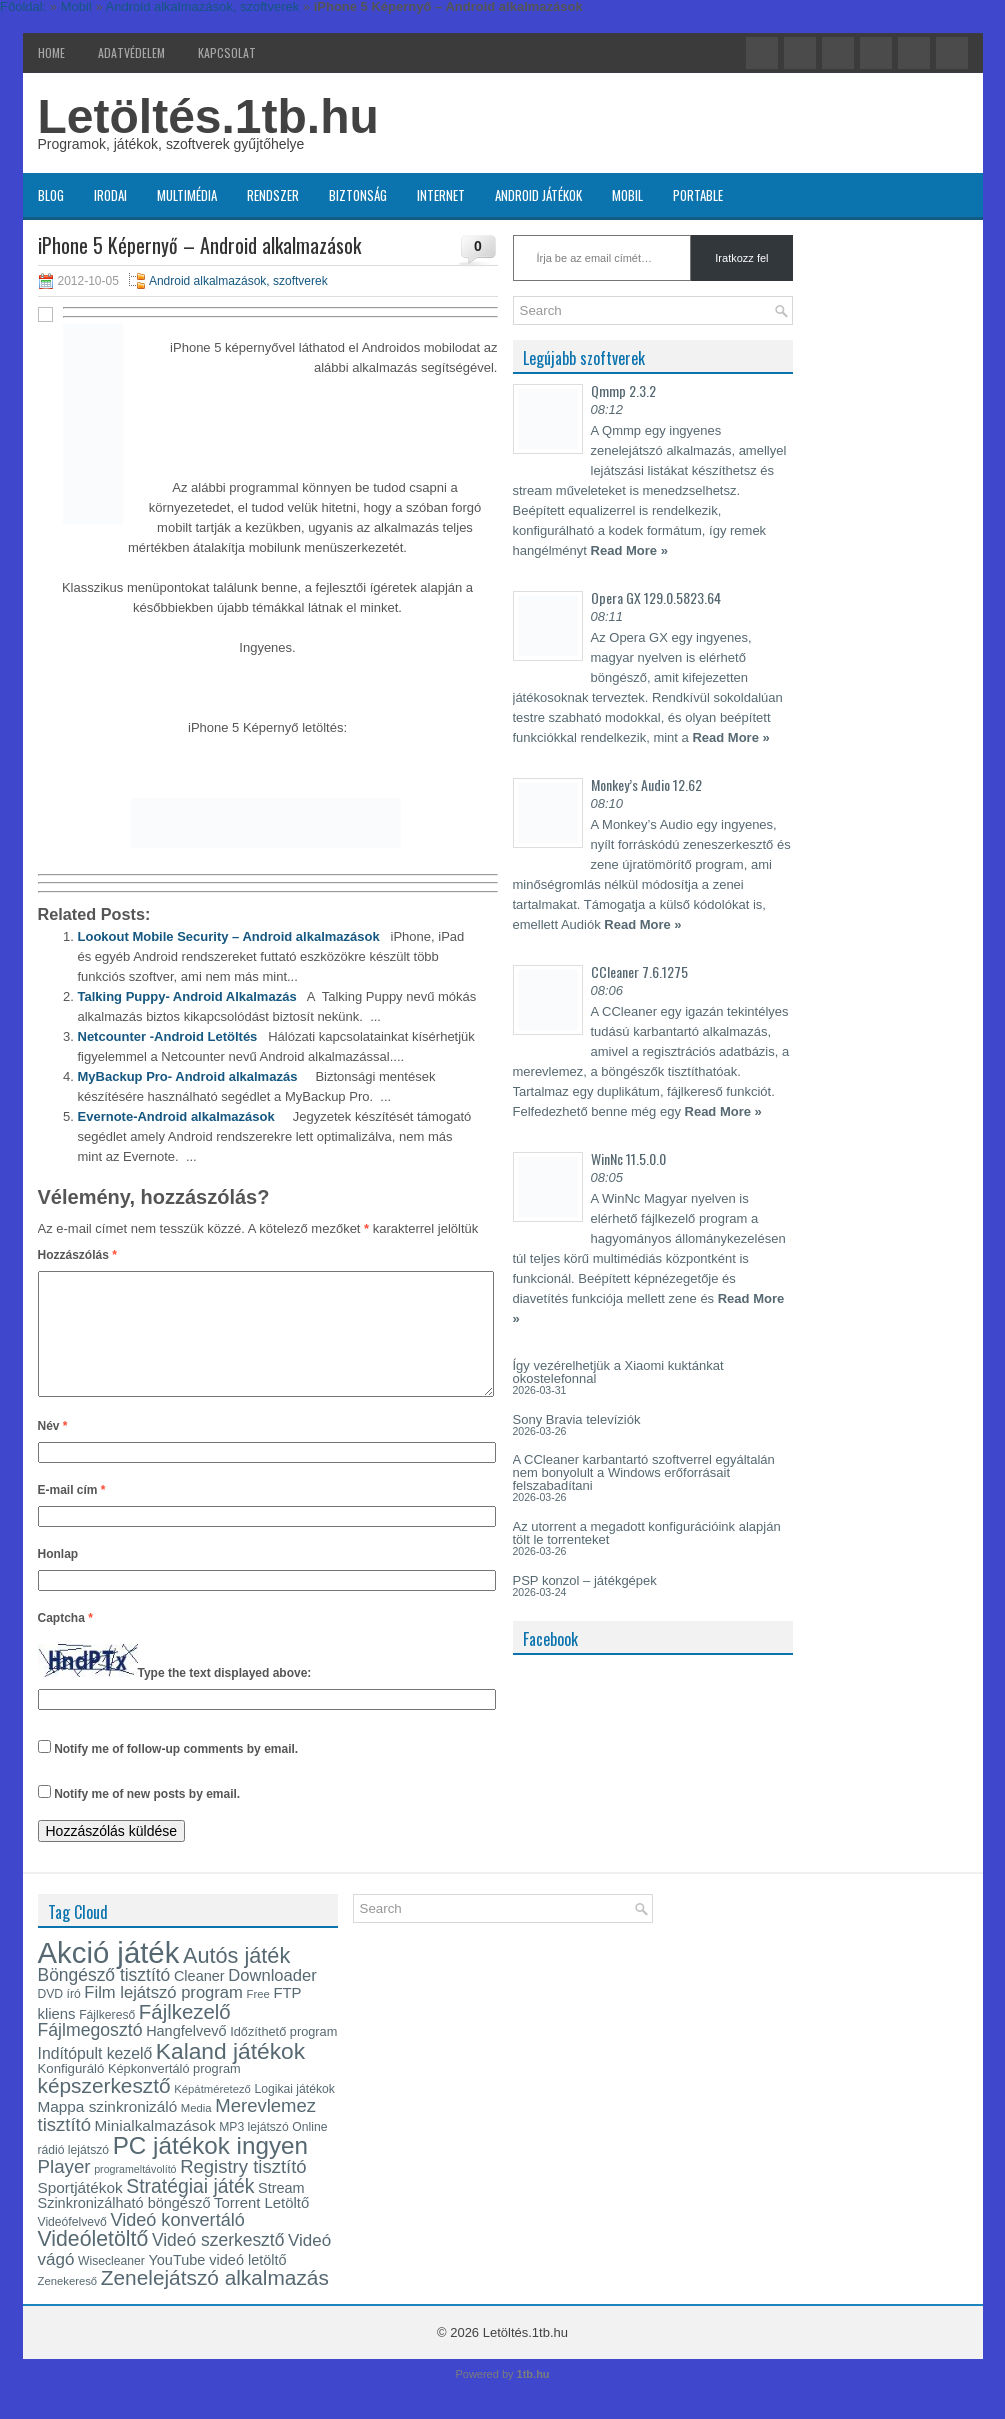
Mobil (627, 195)
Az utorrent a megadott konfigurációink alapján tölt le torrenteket (647, 1533)
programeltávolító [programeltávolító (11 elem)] (135, 2193)
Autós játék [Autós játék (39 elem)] (236, 1979)
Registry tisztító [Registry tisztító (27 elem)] (243, 2190)
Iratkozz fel (741, 258)
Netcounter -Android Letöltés (168, 1036)
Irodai (110, 195)
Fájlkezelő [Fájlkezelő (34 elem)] (185, 2036)
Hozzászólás (77, 1255)
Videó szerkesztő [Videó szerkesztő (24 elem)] (218, 2264)
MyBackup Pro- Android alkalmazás (188, 1076)
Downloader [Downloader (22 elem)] (272, 1999)
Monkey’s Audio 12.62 (646, 784)
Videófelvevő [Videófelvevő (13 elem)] (72, 2246)
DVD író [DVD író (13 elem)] (59, 2018)
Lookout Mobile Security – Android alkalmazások (229, 936)
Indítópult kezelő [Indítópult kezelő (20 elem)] (95, 2077)
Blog (51, 195)
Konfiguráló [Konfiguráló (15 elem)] (71, 2092)
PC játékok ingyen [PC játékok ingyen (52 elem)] (210, 2169)
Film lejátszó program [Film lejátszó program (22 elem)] (163, 2016)
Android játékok (538, 195)
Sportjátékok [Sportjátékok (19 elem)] (80, 2211)
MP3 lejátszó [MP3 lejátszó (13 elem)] (254, 2151)
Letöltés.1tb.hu (208, 116)
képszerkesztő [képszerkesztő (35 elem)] (104, 2109)
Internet (441, 195)
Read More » (629, 550)
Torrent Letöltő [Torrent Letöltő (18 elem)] (261, 2227)
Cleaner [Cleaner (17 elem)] (199, 2000)
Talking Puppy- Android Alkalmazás (187, 996)
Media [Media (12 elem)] (196, 2132)
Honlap (58, 1578)
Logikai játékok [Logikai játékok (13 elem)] (295, 2113)
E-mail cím (72, 1514)
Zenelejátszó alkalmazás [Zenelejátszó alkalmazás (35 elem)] (215, 2301)
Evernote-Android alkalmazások (176, 1116)
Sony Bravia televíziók (577, 1419)
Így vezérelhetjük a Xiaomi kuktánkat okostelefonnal (618, 1372)
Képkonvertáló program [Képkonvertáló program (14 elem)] (174, 2092)
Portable (698, 195)
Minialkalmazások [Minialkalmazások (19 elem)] (155, 2149)
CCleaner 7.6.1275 (639, 971)
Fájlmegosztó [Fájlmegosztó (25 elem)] (90, 2054)
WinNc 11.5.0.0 (628, 1158)
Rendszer (273, 195)
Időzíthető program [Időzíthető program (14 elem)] (283, 2055)
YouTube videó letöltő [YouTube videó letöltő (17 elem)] (217, 2284)
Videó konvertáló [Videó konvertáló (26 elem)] (177, 2244)
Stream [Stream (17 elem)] (281, 2212)
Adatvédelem (131, 52)
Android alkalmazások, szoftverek (238, 281)
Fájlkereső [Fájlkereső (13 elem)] (107, 2039)
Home (51, 52)
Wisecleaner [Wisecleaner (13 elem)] (111, 2285)
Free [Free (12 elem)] (258, 2018)
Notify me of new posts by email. (147, 1818)
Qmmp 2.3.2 (623, 390)
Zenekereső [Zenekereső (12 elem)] (68, 2305)
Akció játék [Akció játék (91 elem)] (109, 1976)
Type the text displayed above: (225, 1697)
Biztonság (358, 195)
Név (53, 1450)
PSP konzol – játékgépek (585, 1580)
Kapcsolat (227, 52)
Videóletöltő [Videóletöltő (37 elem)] (93, 2263)
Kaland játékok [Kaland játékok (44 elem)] (230, 2075)
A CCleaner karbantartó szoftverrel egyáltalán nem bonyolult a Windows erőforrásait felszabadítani (644, 1472)
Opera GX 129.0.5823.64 (656, 597)
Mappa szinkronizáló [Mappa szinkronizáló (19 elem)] (108, 2130)
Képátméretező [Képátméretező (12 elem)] (212, 2113)
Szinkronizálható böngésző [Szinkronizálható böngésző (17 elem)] (124, 2227)
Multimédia (187, 195)
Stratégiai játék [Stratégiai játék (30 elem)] (190, 2210)
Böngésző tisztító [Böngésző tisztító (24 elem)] (104, 1999)
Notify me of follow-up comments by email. (176, 1773)
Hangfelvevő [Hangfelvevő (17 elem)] (186, 2055)
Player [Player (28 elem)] (64, 2190)
